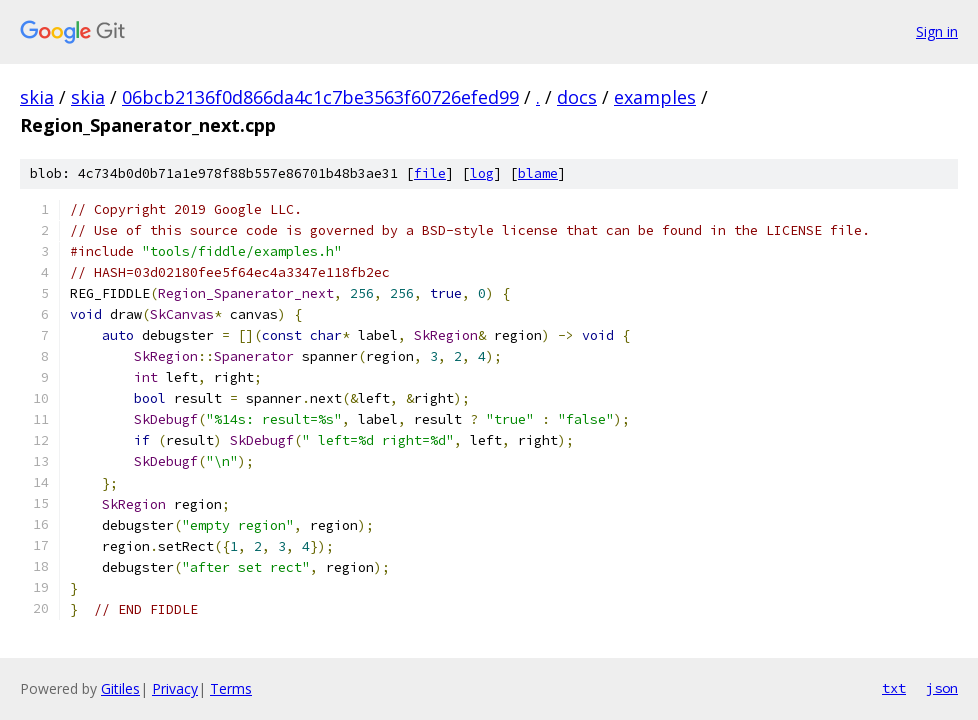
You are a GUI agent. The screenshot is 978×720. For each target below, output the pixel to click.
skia (37, 97)
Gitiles (120, 688)
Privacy (175, 688)
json (942, 688)
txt (894, 688)
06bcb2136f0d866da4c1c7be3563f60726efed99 (320, 97)
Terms (231, 688)
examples (655, 97)
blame (538, 173)
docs (577, 97)
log (482, 173)
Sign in (937, 31)
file (430, 173)
